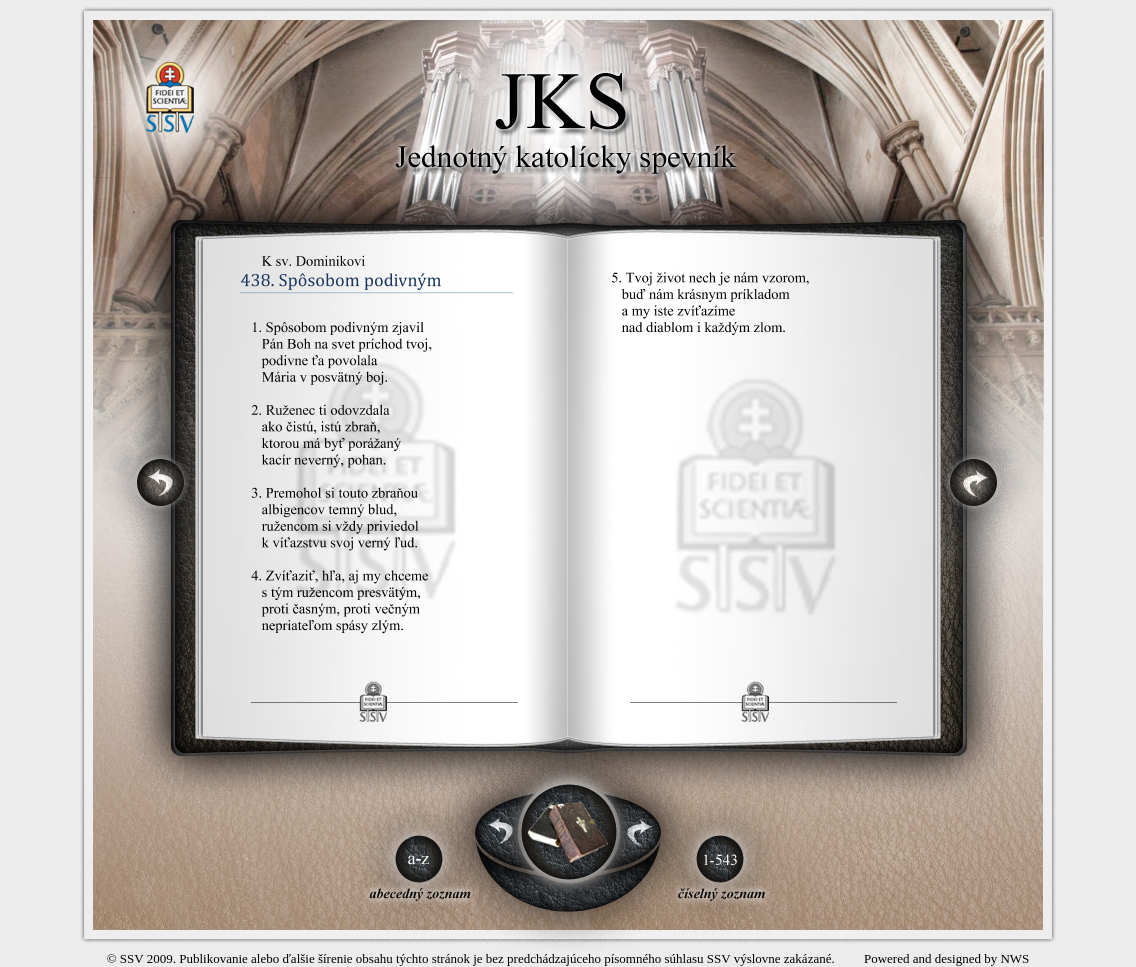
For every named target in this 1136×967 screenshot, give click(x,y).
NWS (1014, 958)
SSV (132, 958)
